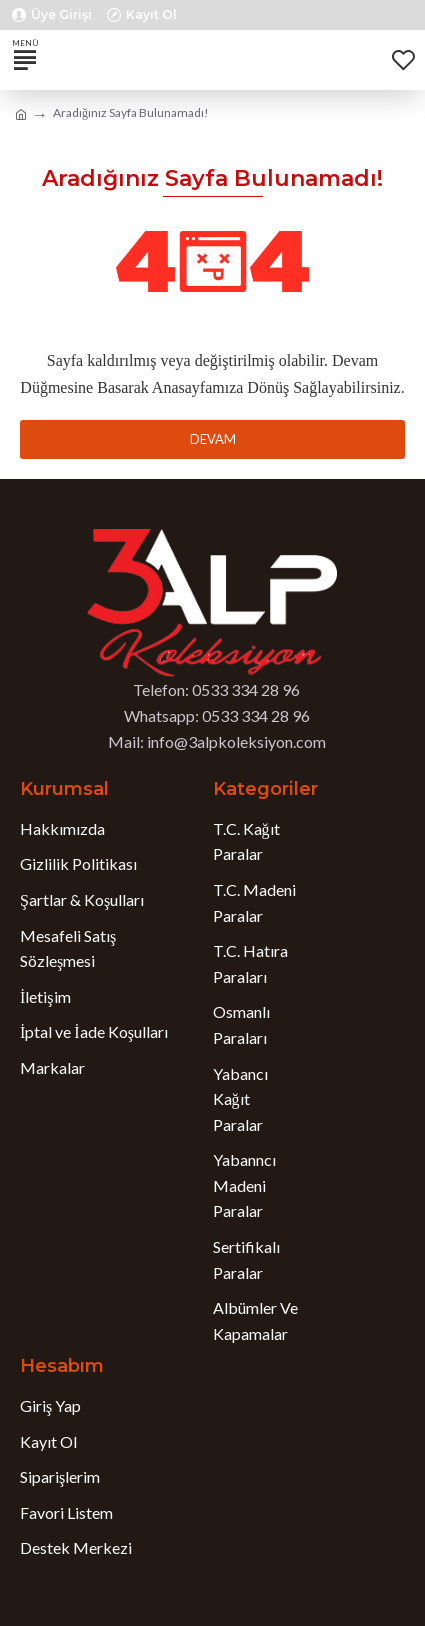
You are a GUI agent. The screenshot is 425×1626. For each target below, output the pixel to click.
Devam (213, 439)
